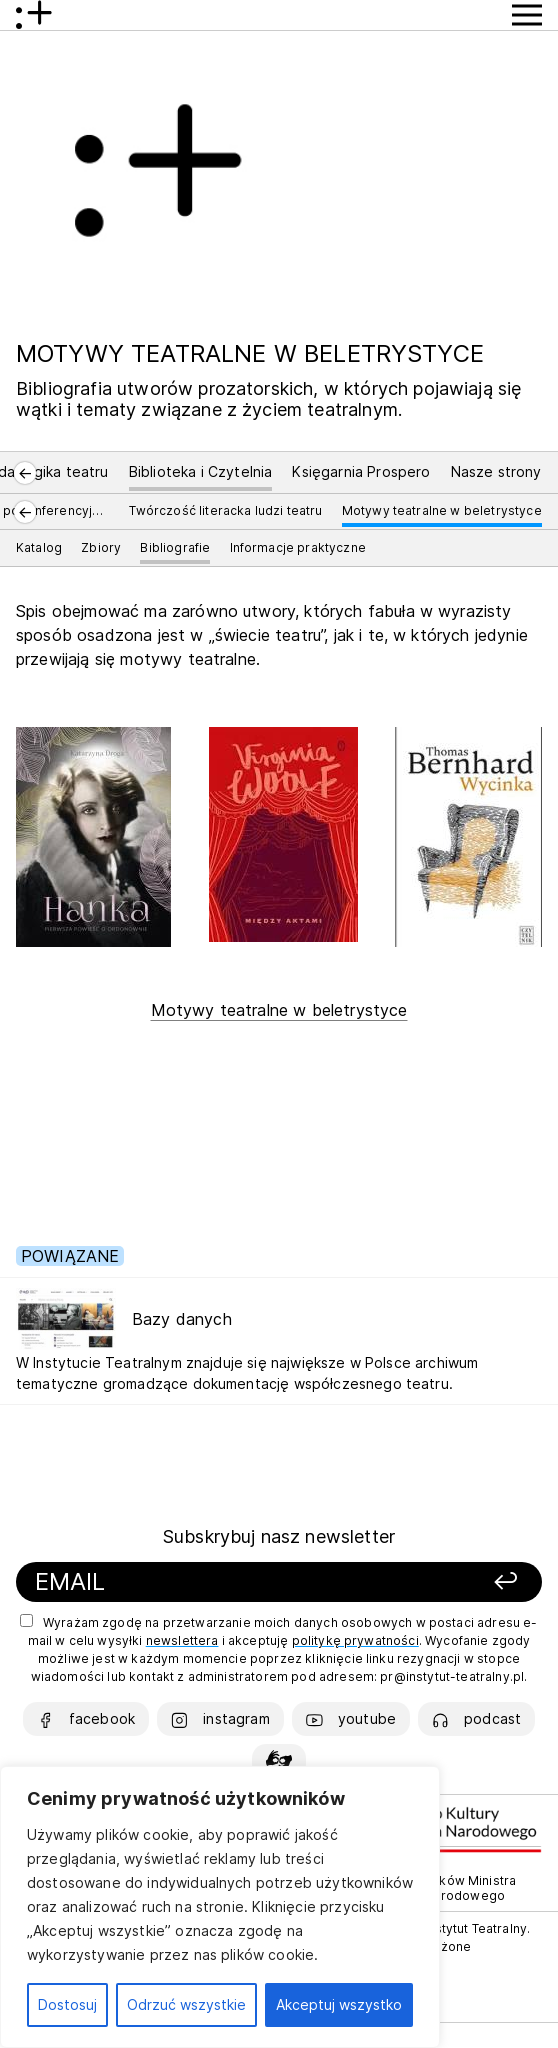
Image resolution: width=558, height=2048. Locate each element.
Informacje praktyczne (298, 547)
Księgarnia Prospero (361, 471)
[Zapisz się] (450, 1582)
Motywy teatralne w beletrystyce (442, 510)
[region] (220, 1907)
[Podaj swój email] (203, 1582)
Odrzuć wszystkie (186, 2004)
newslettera (182, 1640)
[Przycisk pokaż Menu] (527, 15)
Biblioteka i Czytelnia (201, 471)
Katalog (39, 547)
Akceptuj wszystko (339, 2004)
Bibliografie (175, 547)
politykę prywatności (355, 1640)
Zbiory (101, 547)
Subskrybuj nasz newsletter (279, 1536)
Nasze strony (496, 471)
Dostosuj (67, 2004)
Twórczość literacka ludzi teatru (225, 510)
